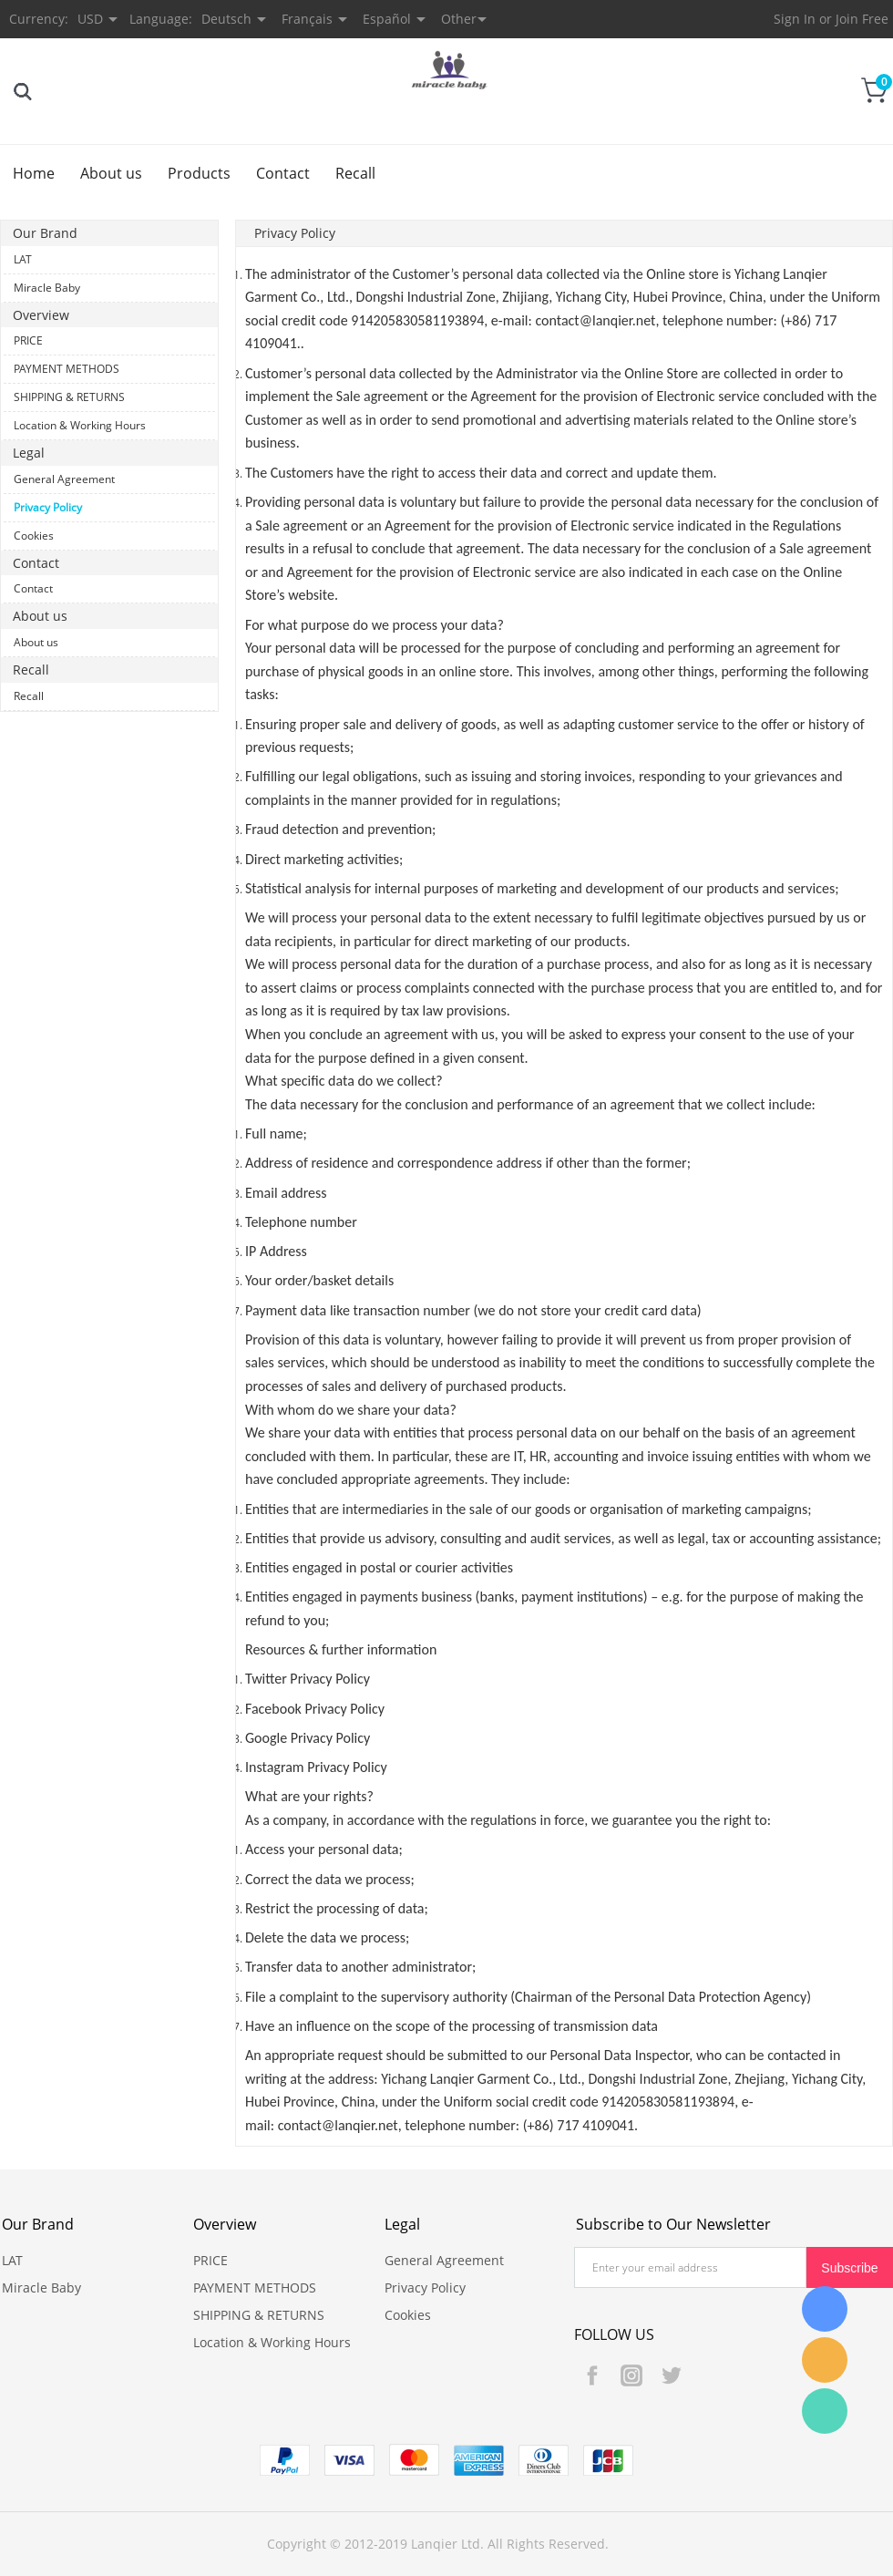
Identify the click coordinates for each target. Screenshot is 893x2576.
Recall (355, 173)
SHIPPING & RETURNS (69, 397)
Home (34, 173)
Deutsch (226, 18)
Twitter (670, 2375)
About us (111, 173)
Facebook (592, 2375)
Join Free (862, 18)
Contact (283, 173)
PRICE (28, 340)
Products (199, 173)
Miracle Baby (47, 287)
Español (387, 18)
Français (307, 18)
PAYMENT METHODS (66, 368)
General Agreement (64, 479)
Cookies (34, 535)
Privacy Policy (48, 507)
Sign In (795, 18)
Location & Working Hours (80, 425)
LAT (23, 259)
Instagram (631, 2375)
